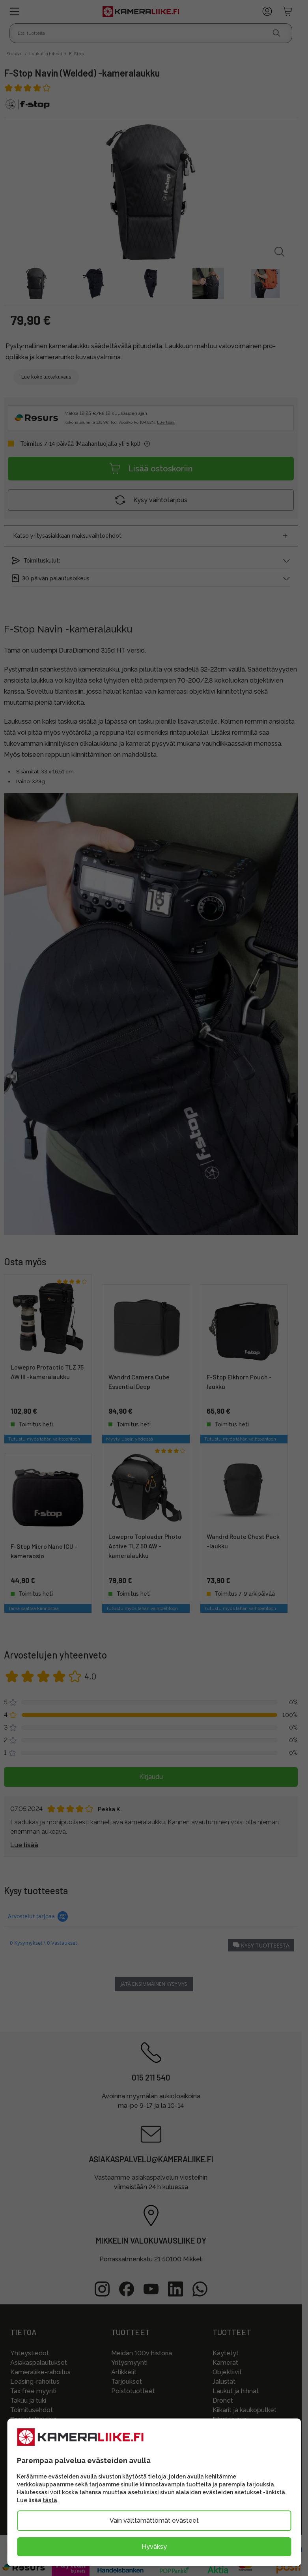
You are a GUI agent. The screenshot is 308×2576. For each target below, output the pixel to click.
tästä (50, 2500)
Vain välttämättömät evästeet (154, 2520)
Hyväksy (154, 2546)
